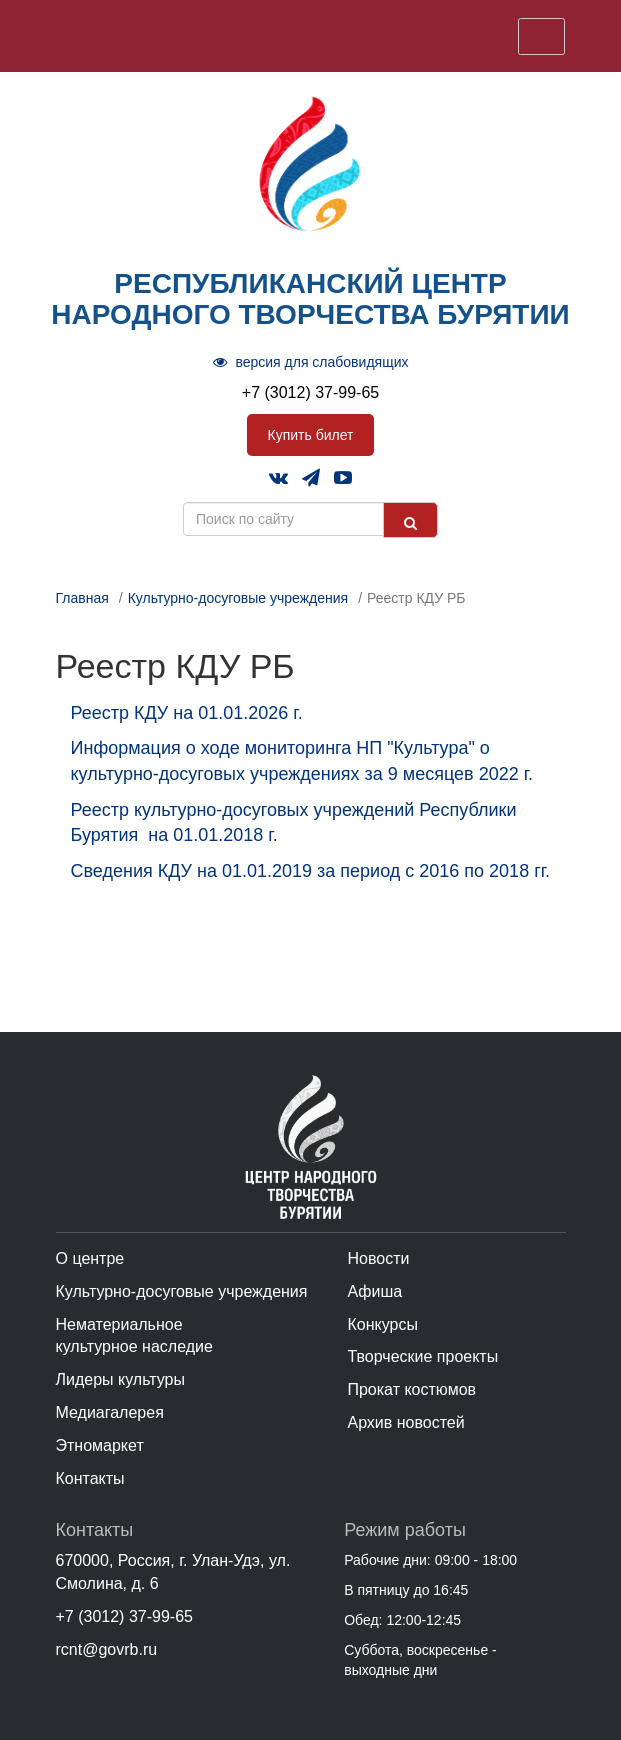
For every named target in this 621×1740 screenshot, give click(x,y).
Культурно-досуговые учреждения (238, 598)
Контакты (90, 1478)
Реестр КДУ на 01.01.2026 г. (189, 713)
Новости (378, 1258)
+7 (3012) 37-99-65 (310, 392)
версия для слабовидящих (311, 362)
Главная (82, 598)
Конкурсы (382, 1324)
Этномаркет (100, 1445)
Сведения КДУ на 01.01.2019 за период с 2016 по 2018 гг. (311, 871)
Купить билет (311, 435)
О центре (90, 1258)
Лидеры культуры (121, 1379)
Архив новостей (405, 1422)
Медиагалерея (110, 1412)
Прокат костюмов (411, 1389)
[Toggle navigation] (541, 36)
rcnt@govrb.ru (107, 1649)
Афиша (374, 1291)
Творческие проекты (422, 1356)
